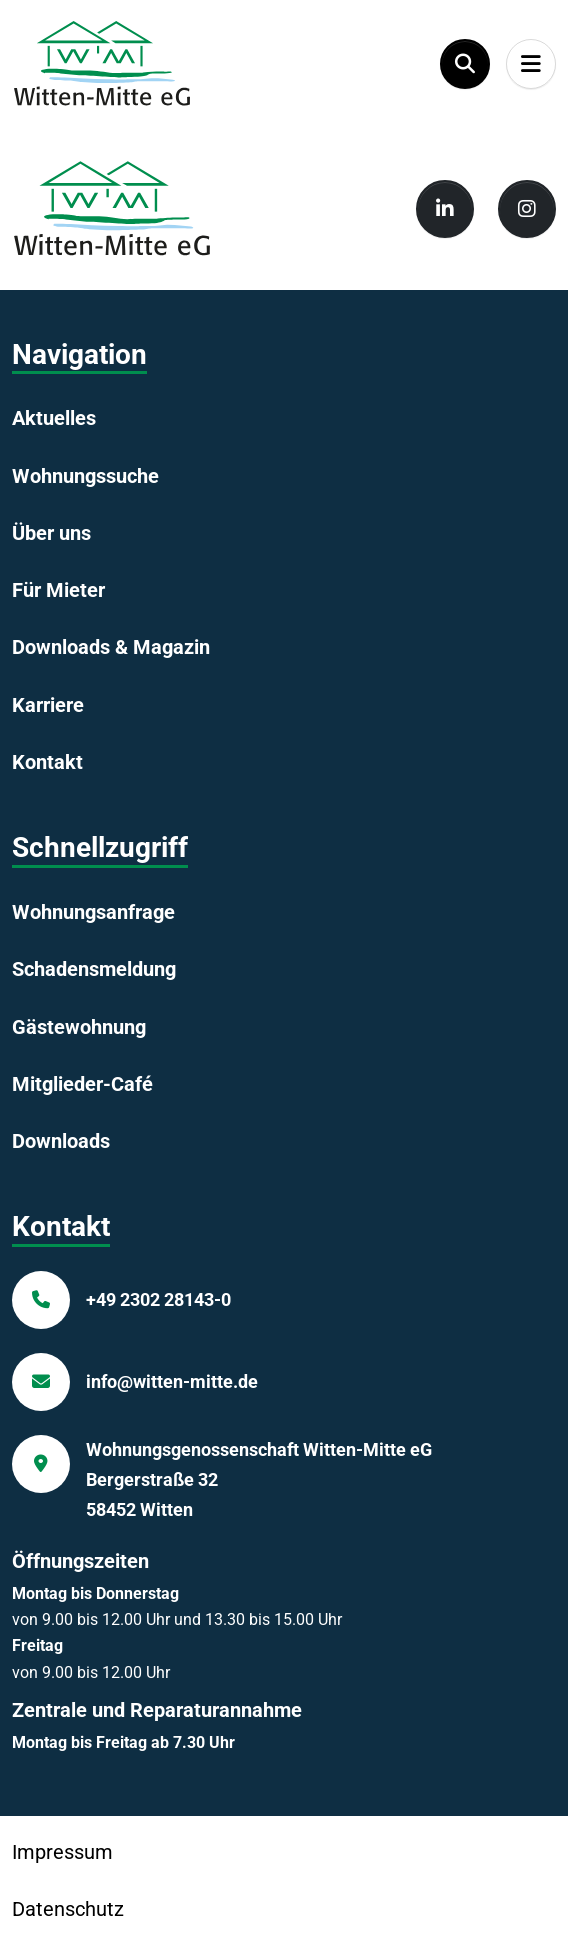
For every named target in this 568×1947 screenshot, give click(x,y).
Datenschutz (68, 1909)
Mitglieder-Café (82, 1084)
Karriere (48, 705)
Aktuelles (54, 418)
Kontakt (47, 762)
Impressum (62, 1852)
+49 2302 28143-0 (158, 1299)
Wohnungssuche (85, 476)
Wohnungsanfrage (93, 912)
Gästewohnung (79, 1027)
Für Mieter (58, 590)
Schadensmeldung (94, 969)
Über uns (51, 533)
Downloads (61, 1141)
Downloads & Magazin (111, 647)
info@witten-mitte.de (172, 1381)
